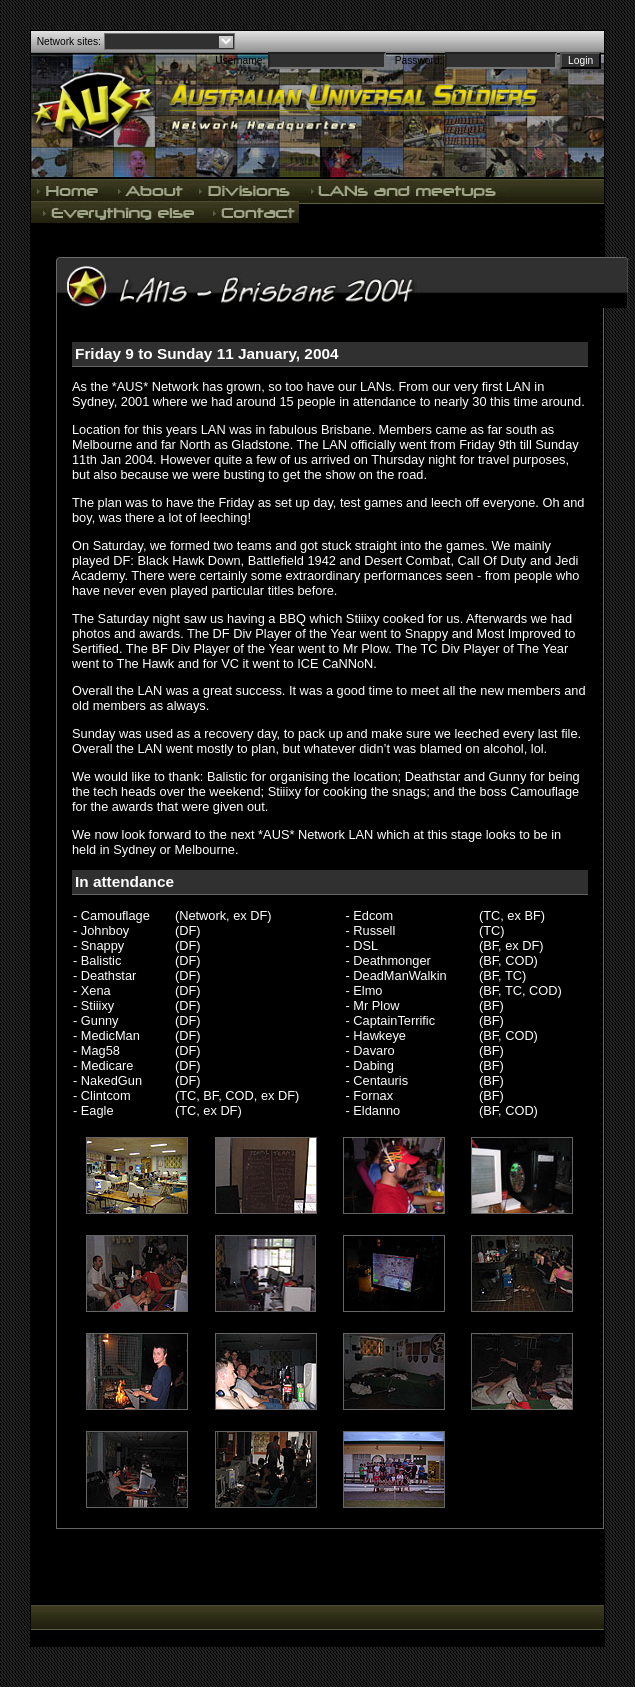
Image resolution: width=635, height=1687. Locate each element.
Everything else (118, 212)
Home (70, 190)
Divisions (246, 190)
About (150, 190)
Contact (252, 212)
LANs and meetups (404, 190)
